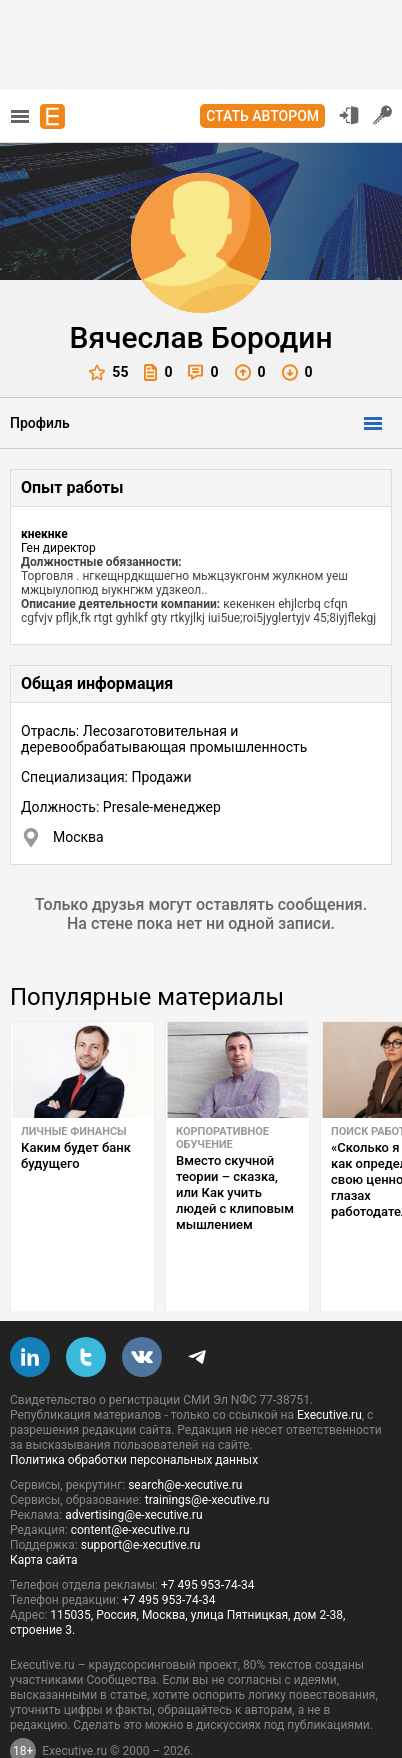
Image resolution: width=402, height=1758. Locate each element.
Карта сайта (44, 1513)
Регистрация (383, 115)
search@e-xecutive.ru (185, 1438)
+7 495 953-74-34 (208, 1538)
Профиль (40, 423)
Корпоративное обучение (222, 1138)
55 (108, 372)
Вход (349, 115)
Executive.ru (329, 1368)
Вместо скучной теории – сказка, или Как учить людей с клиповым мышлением (235, 1192)
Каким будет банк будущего (76, 1155)
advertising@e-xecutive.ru (133, 1468)
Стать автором (262, 116)
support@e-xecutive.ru (141, 1498)
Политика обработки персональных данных (134, 1413)
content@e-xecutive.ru (130, 1483)
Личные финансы (74, 1131)
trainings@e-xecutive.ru (207, 1453)
